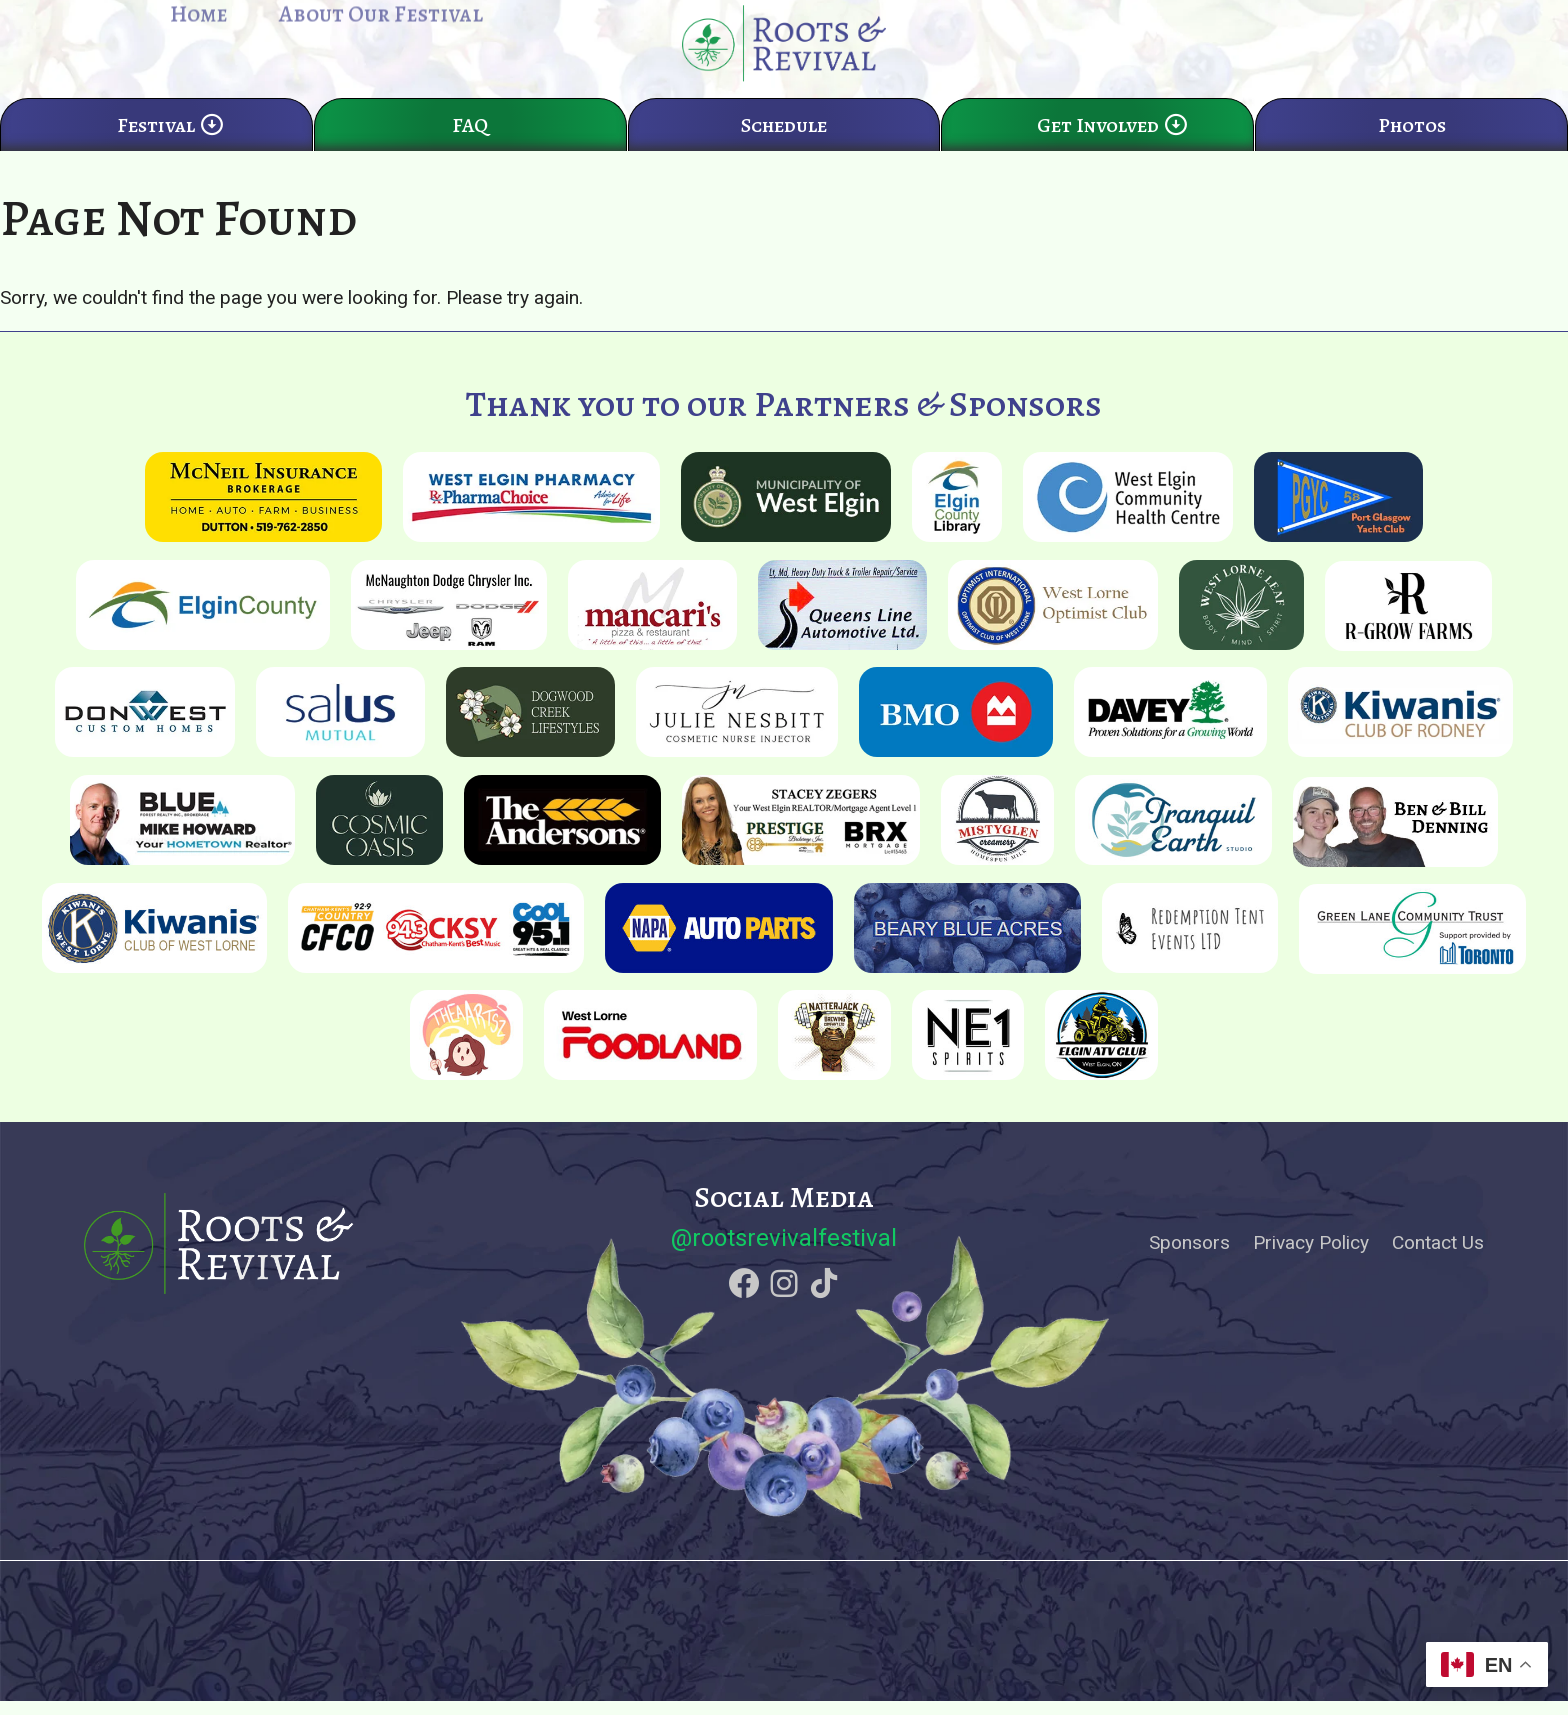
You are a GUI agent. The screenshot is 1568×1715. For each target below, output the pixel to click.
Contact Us (1438, 1256)
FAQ (470, 148)
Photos (1412, 148)
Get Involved (1113, 148)
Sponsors (1189, 1256)
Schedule (784, 148)
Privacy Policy (1311, 1256)
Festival (171, 148)
